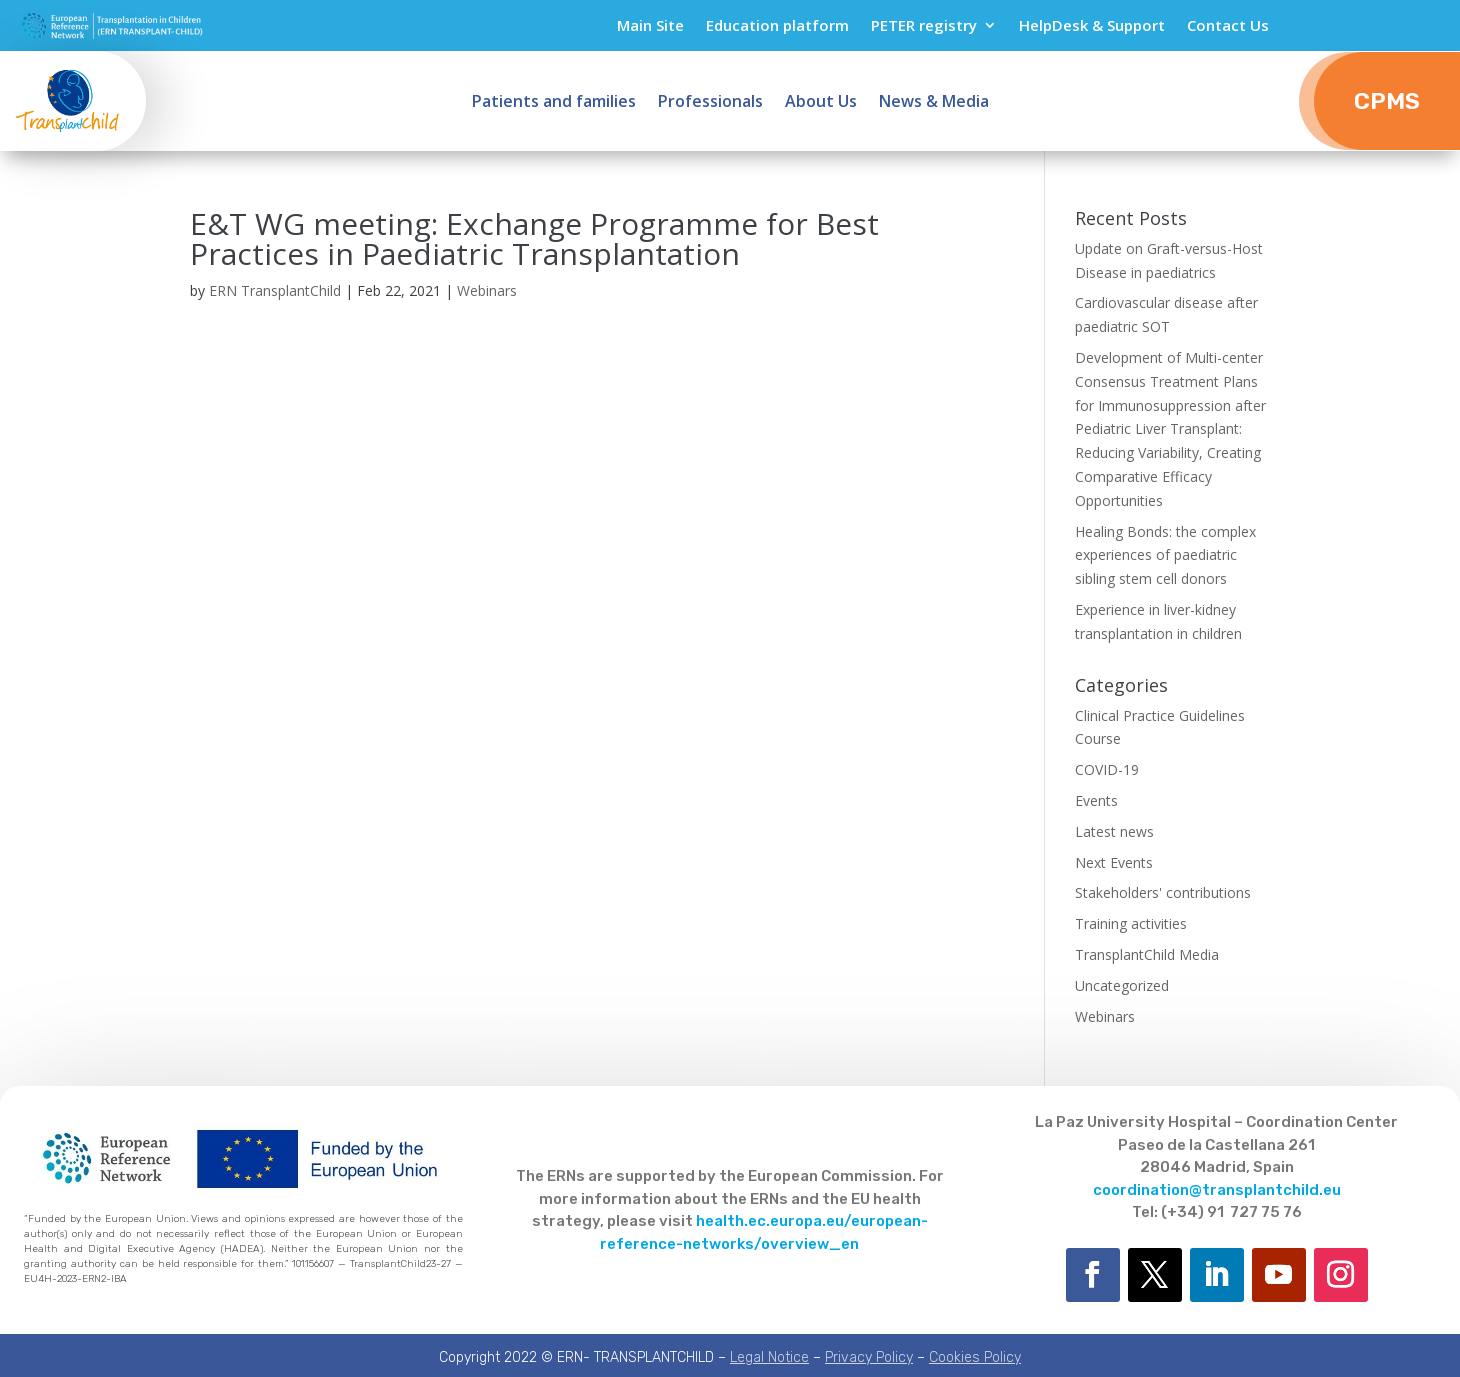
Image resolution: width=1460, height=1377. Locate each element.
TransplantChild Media (1147, 954)
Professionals (710, 103)
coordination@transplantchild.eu (1217, 1190)
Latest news (1114, 831)
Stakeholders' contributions (1163, 892)
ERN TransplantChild (275, 290)
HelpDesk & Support (1092, 26)
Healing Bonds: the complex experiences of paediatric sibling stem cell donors (1165, 555)
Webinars (487, 290)
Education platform (777, 26)
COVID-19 (1107, 769)
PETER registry (924, 26)
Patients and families (554, 103)
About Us (821, 103)
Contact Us (1228, 26)
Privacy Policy (869, 1357)
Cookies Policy (975, 1357)
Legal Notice (769, 1357)
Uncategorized (1122, 985)
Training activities (1131, 923)
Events (1096, 800)
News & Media (934, 103)
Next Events (1114, 862)
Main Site (650, 26)
